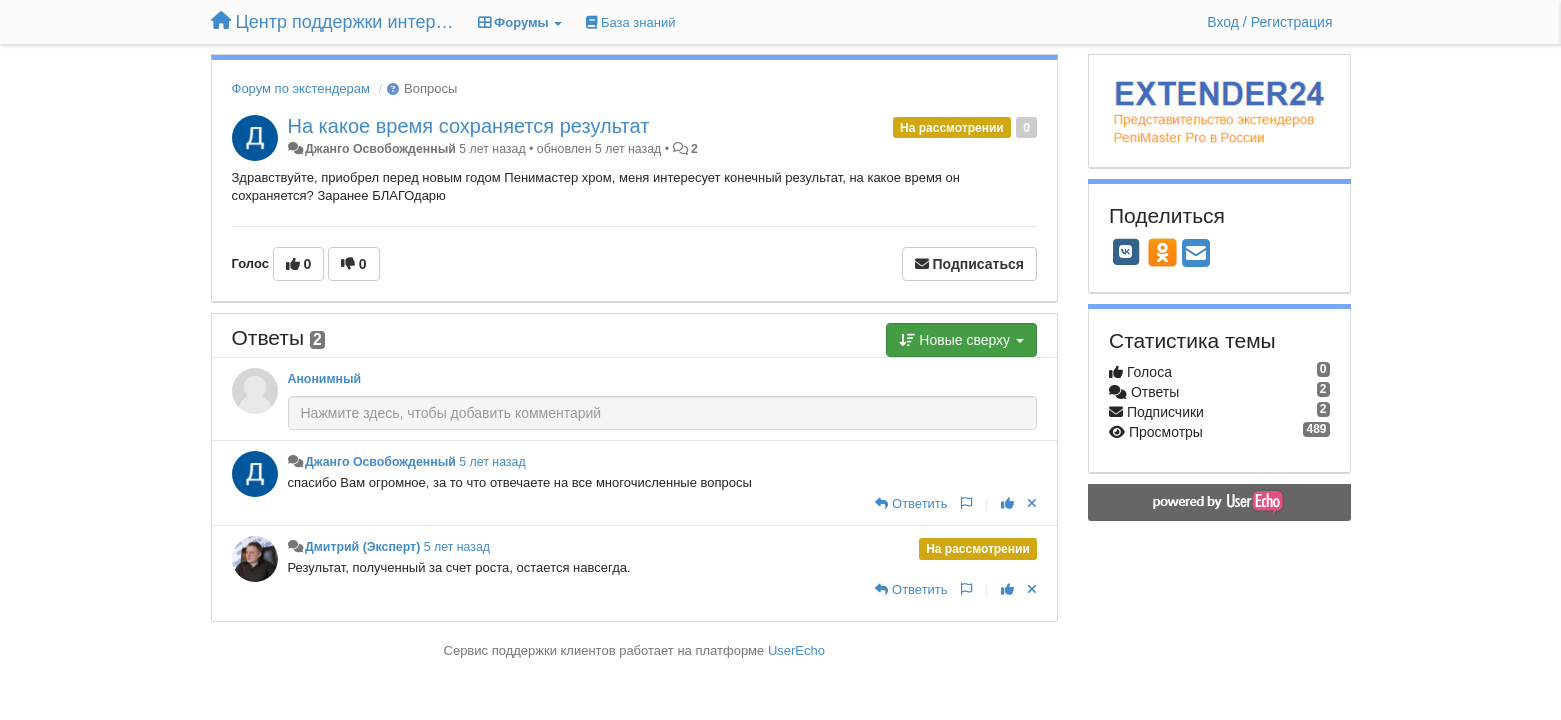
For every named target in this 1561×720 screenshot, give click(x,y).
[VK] (1126, 252)
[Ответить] (911, 503)
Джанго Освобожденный (380, 149)
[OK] (1162, 252)
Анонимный (325, 379)
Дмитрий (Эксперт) (362, 547)
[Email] (1196, 254)
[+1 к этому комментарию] (1007, 503)
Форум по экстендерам (301, 88)
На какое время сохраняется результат (469, 126)
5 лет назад (492, 462)
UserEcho (796, 650)
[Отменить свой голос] (1032, 503)
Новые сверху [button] (961, 340)
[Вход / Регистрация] (1269, 22)
